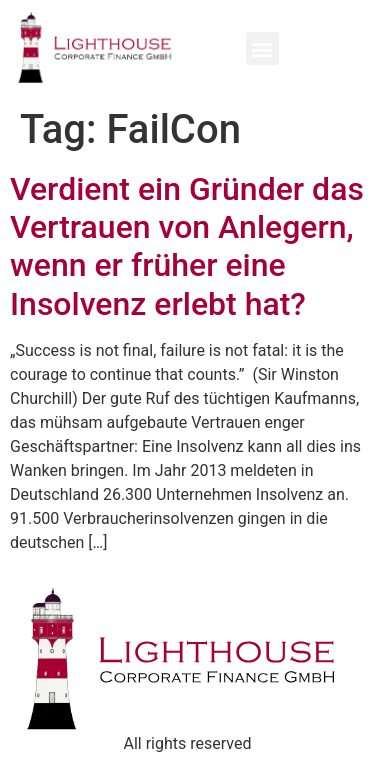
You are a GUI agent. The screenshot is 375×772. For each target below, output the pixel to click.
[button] (262, 48)
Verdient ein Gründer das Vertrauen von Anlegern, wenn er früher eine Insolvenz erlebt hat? (187, 246)
